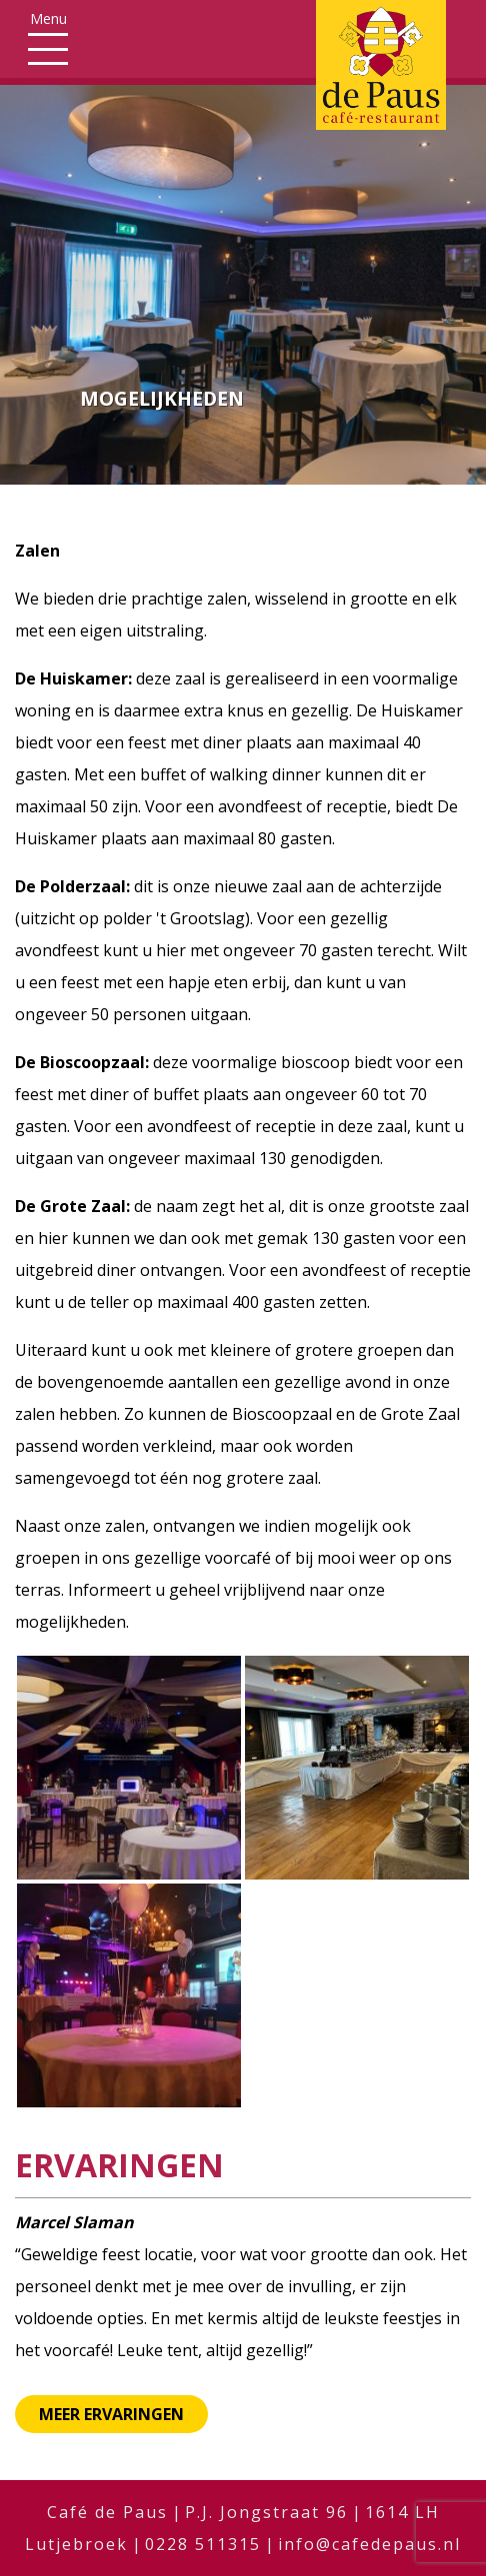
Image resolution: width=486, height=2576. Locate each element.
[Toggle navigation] (48, 37)
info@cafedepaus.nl (369, 2544)
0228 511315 (203, 2544)
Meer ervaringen (111, 2414)
